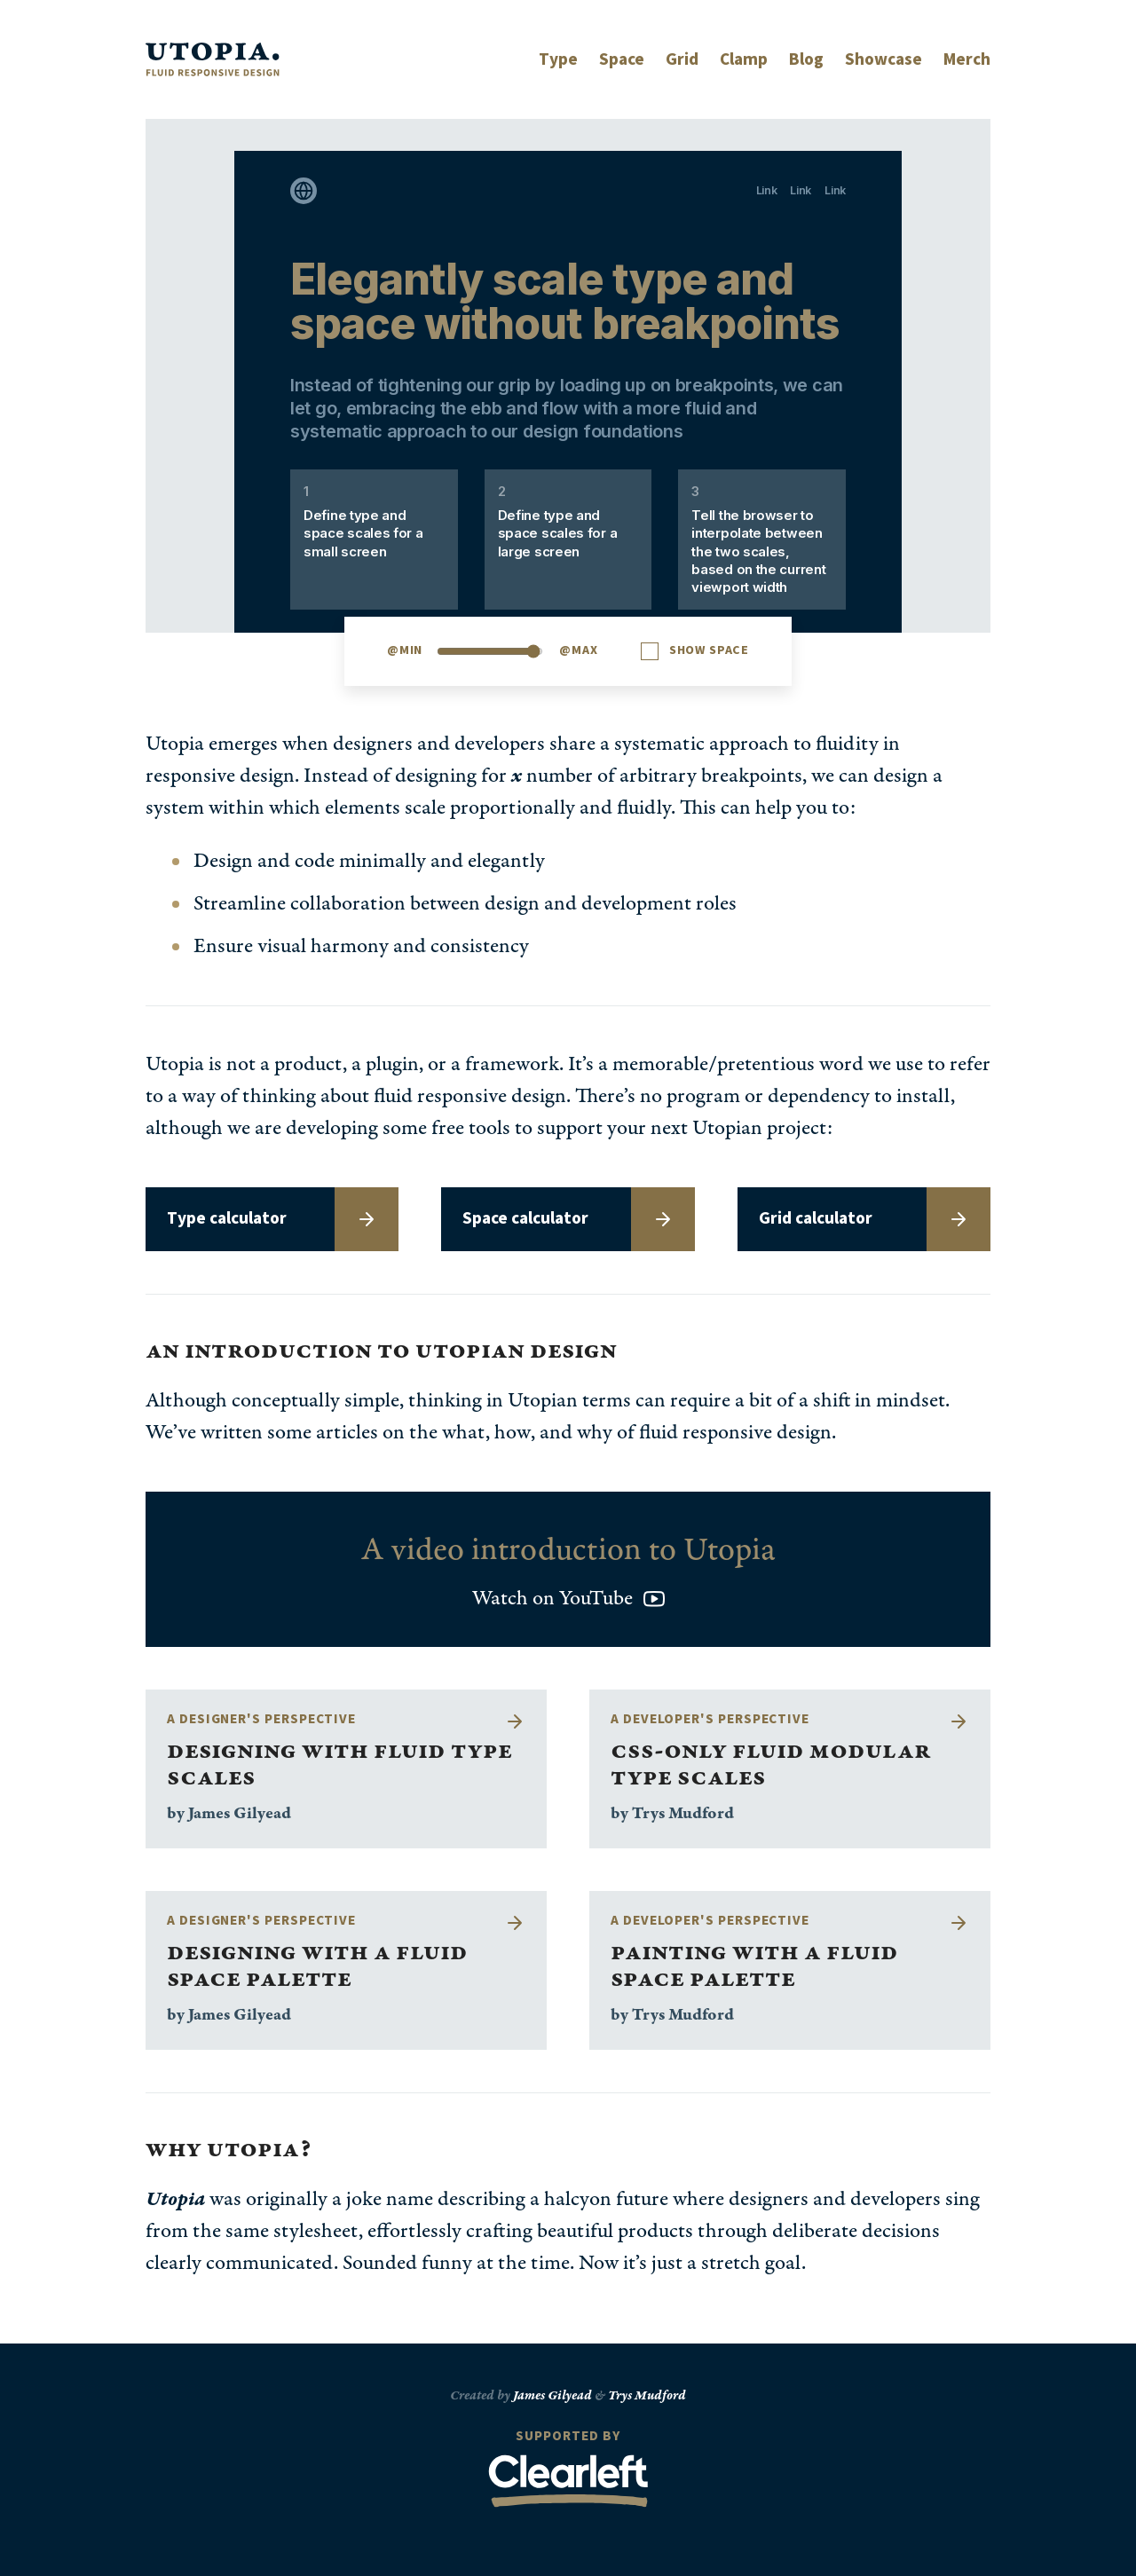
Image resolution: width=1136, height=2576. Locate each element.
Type (558, 59)
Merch (966, 59)
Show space (709, 650)
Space (621, 59)
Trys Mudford (647, 2396)
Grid (682, 59)
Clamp (744, 59)
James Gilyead (552, 2396)
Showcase (883, 59)
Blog (806, 59)
